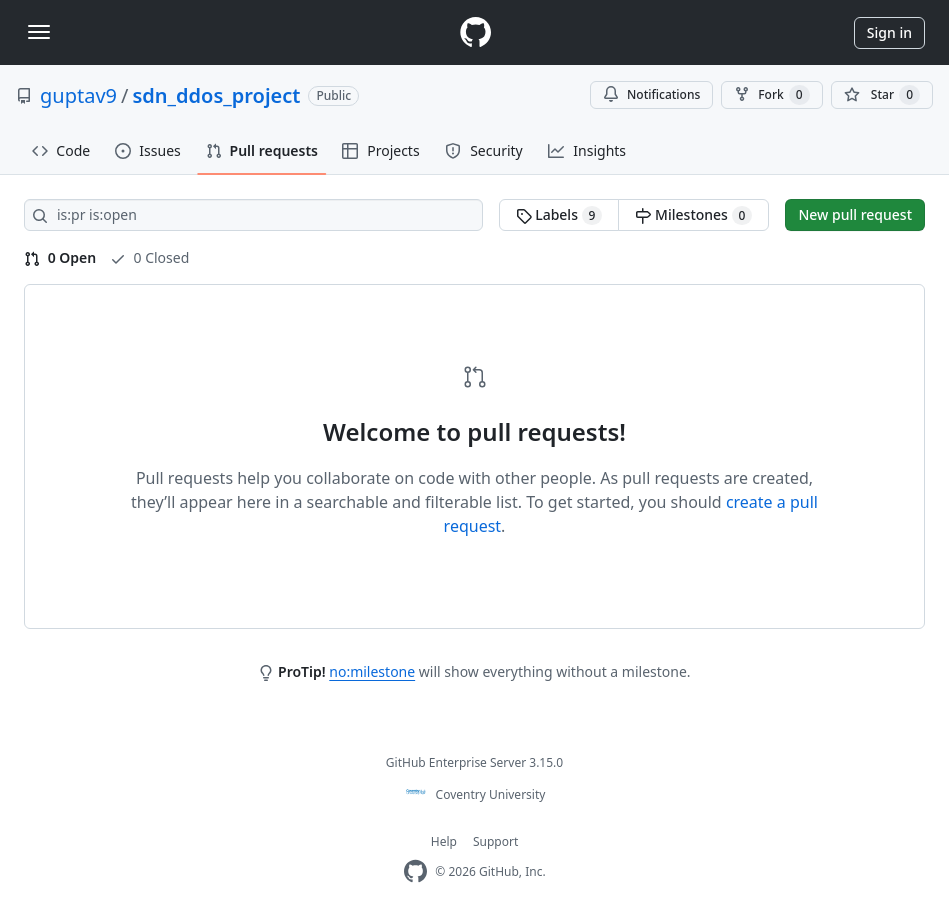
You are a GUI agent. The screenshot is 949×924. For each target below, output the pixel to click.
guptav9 (78, 95)
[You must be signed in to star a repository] (882, 95)
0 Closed (149, 257)
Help (444, 841)
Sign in (889, 32)
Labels (559, 215)
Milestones (693, 215)
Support (495, 841)
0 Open (60, 257)
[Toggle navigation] (39, 32)
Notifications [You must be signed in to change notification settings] (651, 94)
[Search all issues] (253, 215)
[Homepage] (475, 32)
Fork (771, 95)
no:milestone (372, 671)
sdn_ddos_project (216, 95)
